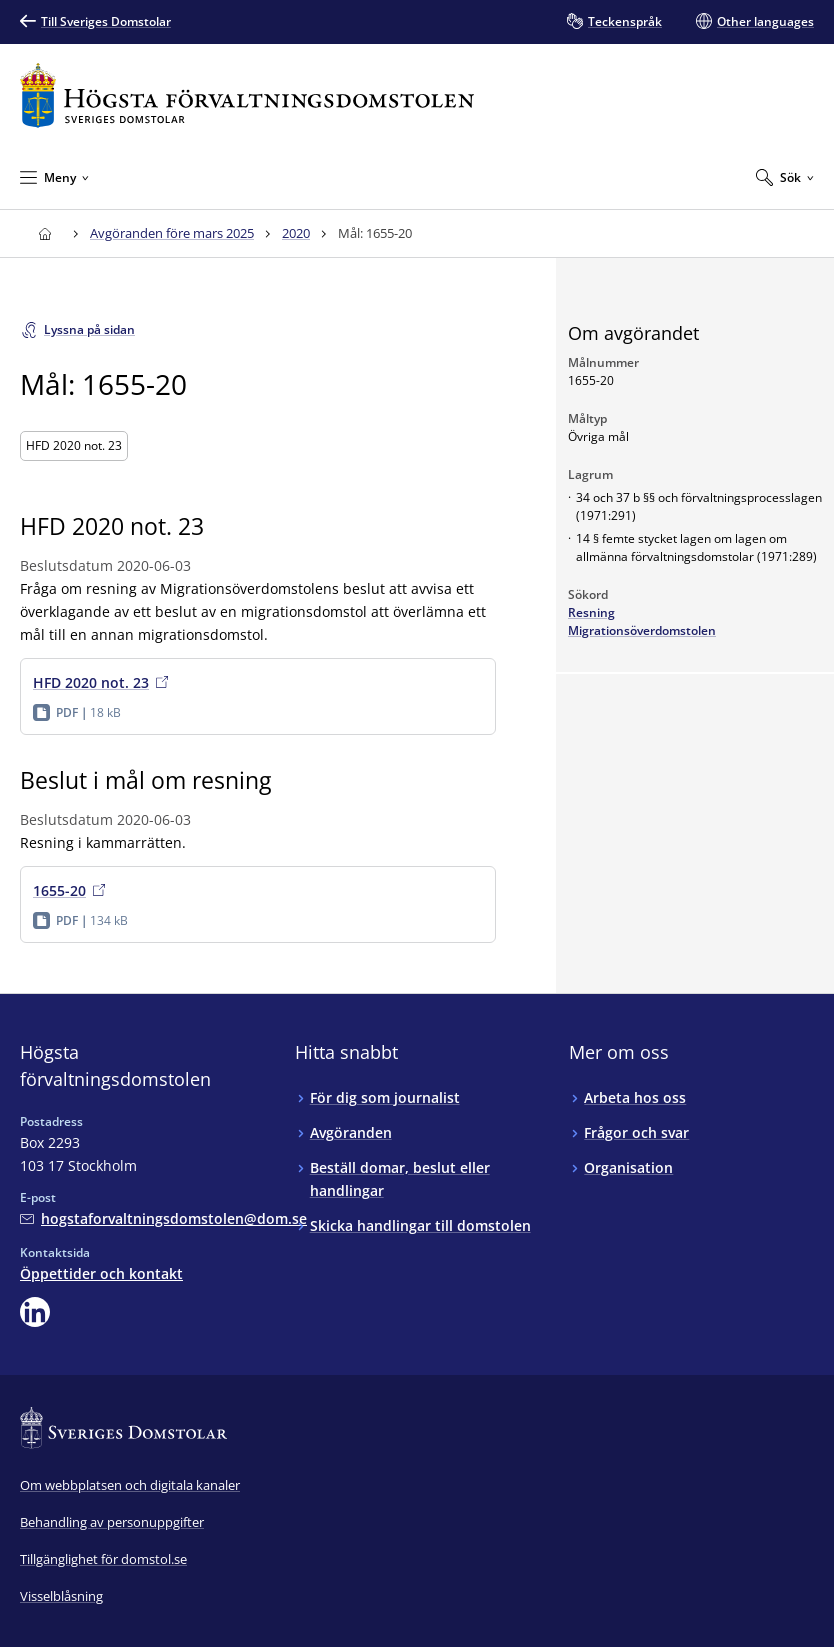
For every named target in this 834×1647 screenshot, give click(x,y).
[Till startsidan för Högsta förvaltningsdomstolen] (247, 95)
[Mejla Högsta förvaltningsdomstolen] (163, 1218)
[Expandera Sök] (785, 177)
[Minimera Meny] (54, 177)
